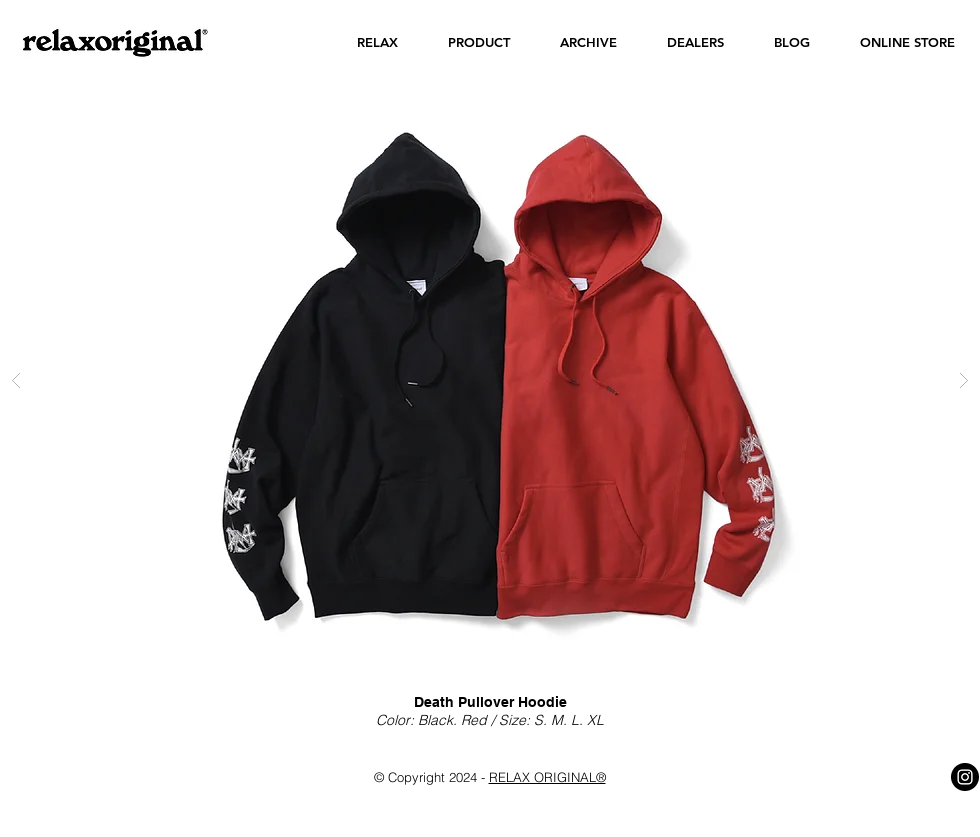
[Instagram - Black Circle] (965, 777)
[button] (377, 42)
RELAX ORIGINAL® (547, 777)
